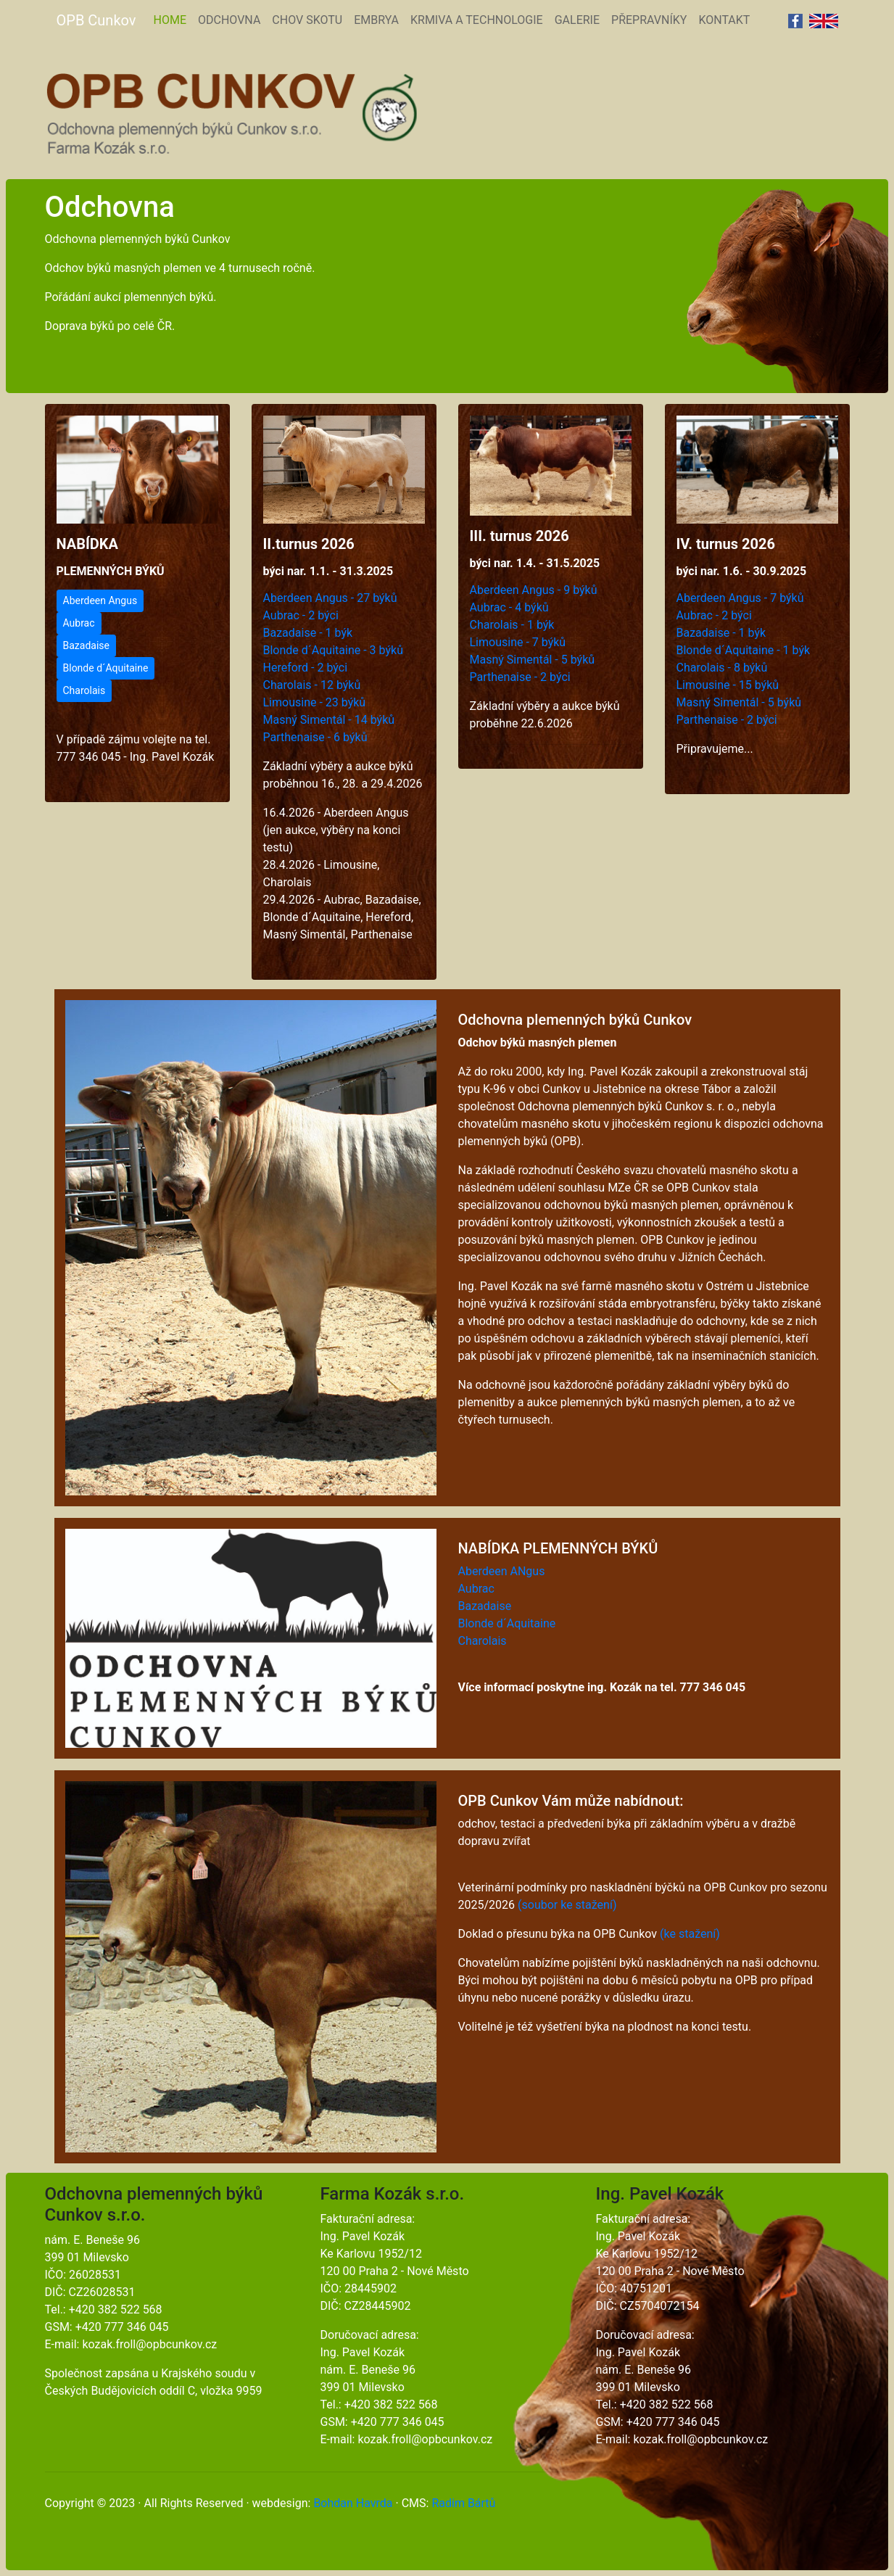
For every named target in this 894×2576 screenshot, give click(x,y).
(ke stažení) (690, 1934)
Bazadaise (86, 645)
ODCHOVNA (229, 20)
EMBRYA (376, 20)
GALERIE (577, 20)
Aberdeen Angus (100, 600)
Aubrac (79, 623)
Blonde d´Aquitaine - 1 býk (743, 650)
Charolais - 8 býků (722, 667)
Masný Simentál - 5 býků (532, 659)
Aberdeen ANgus (501, 1571)
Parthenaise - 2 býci (520, 677)
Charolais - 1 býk (512, 625)
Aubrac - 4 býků (509, 607)
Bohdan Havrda (352, 2503)
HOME (172, 19)
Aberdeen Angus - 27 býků (330, 598)
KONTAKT (724, 20)
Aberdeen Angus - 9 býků (533, 590)
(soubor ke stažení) (567, 1905)
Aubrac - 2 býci (301, 615)
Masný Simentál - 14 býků (329, 720)
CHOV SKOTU (307, 20)
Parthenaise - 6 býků (315, 737)
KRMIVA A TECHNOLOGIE (476, 20)
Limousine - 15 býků (727, 685)
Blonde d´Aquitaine (106, 668)
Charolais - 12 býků (312, 685)
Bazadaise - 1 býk (308, 633)
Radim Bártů (463, 2503)
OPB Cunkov (96, 20)
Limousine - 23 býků (314, 702)
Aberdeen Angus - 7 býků (740, 598)
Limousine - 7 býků (518, 642)
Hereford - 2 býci (305, 667)
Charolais (84, 690)
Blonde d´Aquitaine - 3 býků (333, 650)
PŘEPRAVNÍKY (649, 20)
